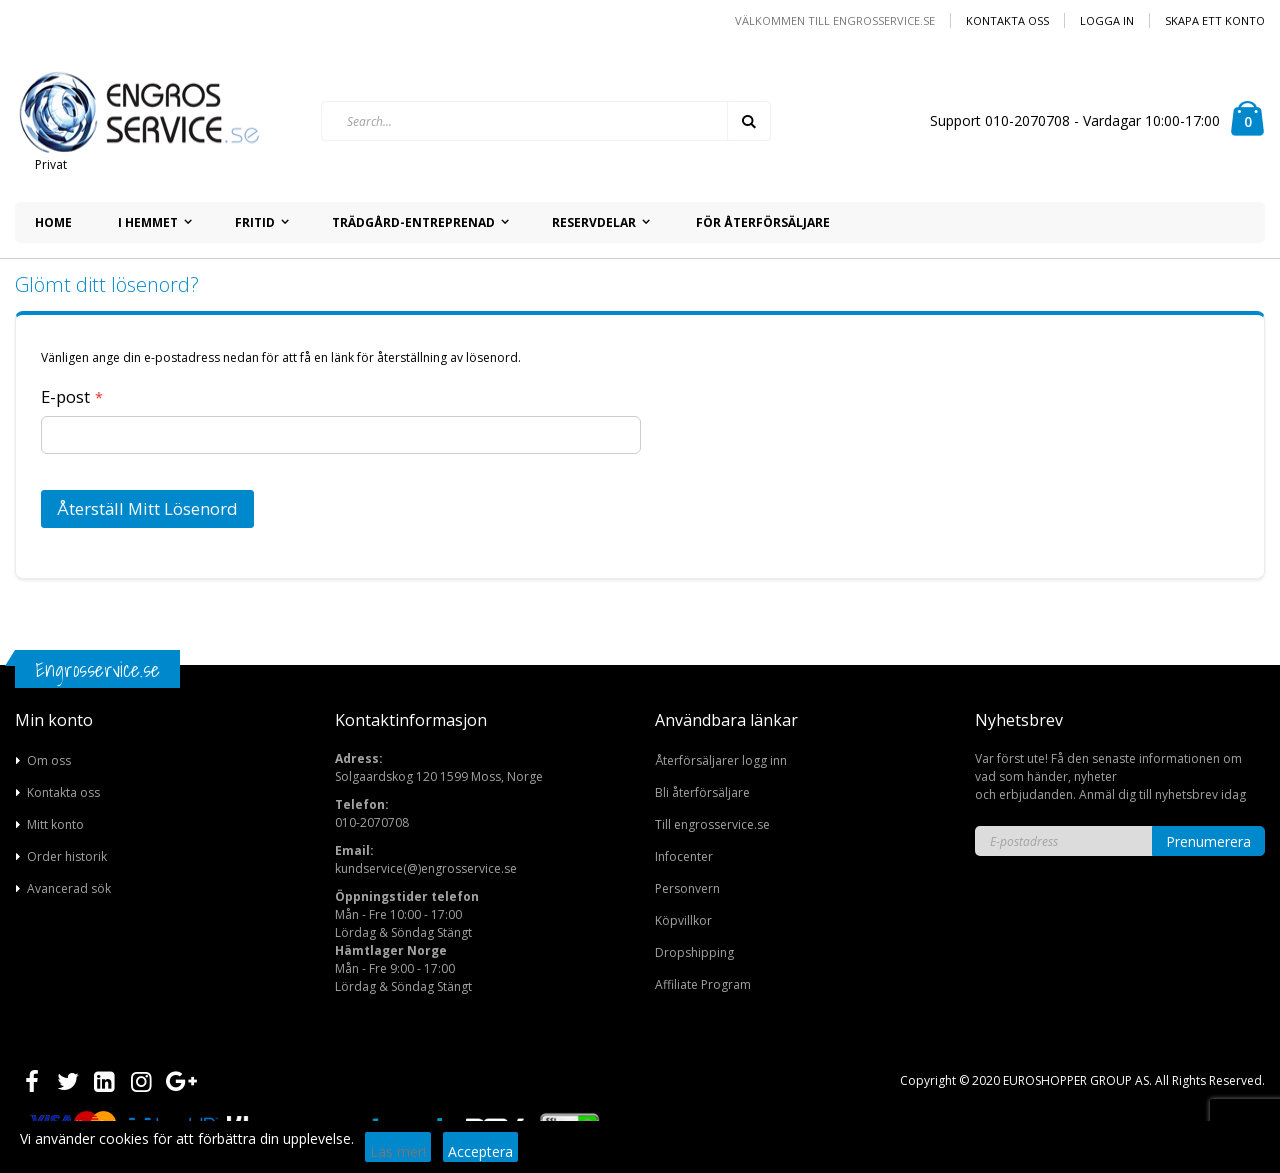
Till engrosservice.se (712, 824)
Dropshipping (694, 952)
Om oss (49, 760)
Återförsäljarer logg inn (721, 760)
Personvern (687, 888)
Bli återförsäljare (702, 792)
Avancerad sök (69, 888)
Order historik (67, 856)
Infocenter (684, 856)
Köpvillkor (683, 920)
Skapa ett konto (1215, 20)
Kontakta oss (1007, 20)
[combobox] (546, 121)
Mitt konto (55, 824)
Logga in (1107, 20)
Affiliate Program (703, 984)
